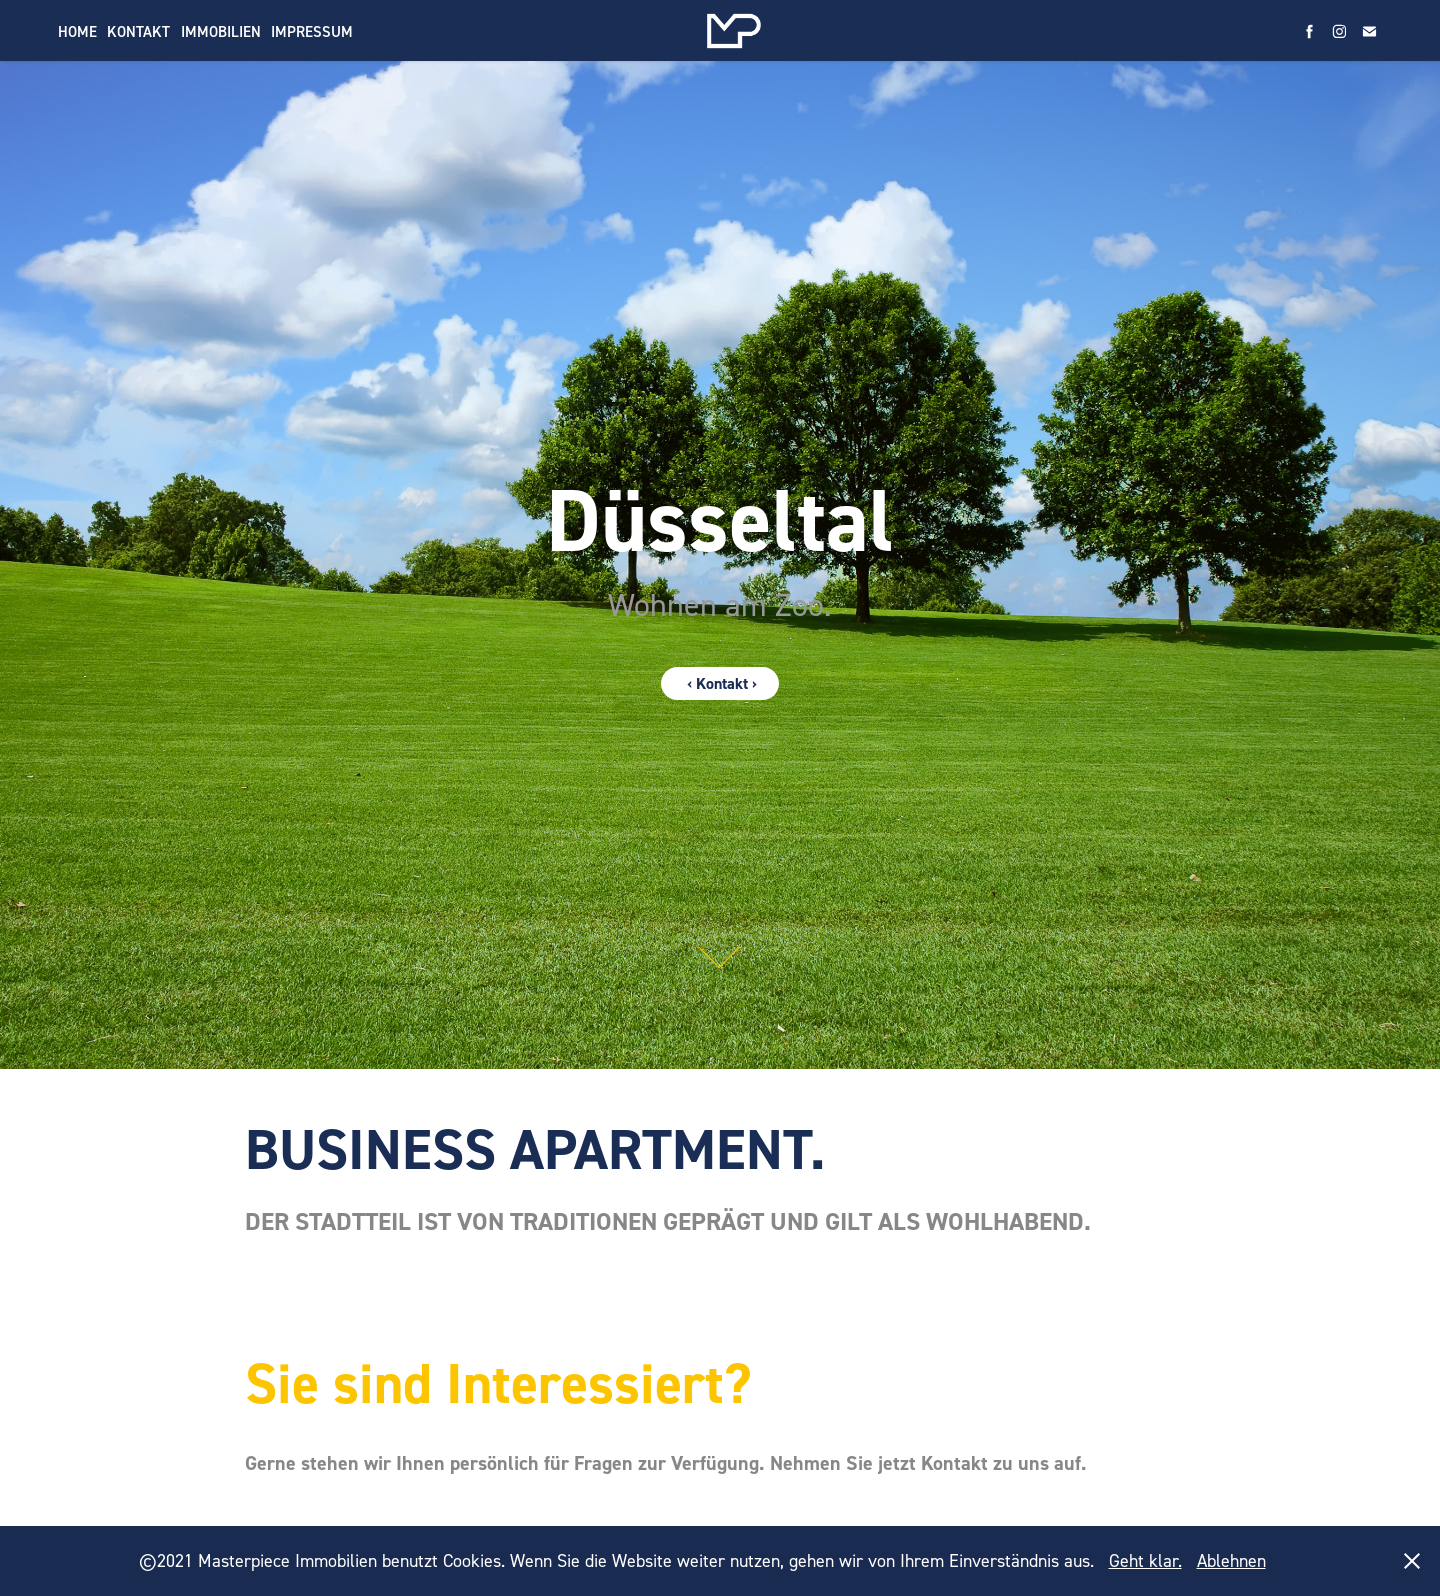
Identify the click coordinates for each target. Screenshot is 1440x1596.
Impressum (312, 31)
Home (77, 31)
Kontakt (138, 31)
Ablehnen (1231, 1560)
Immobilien (221, 31)
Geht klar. (1145, 1560)
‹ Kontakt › (720, 683)
